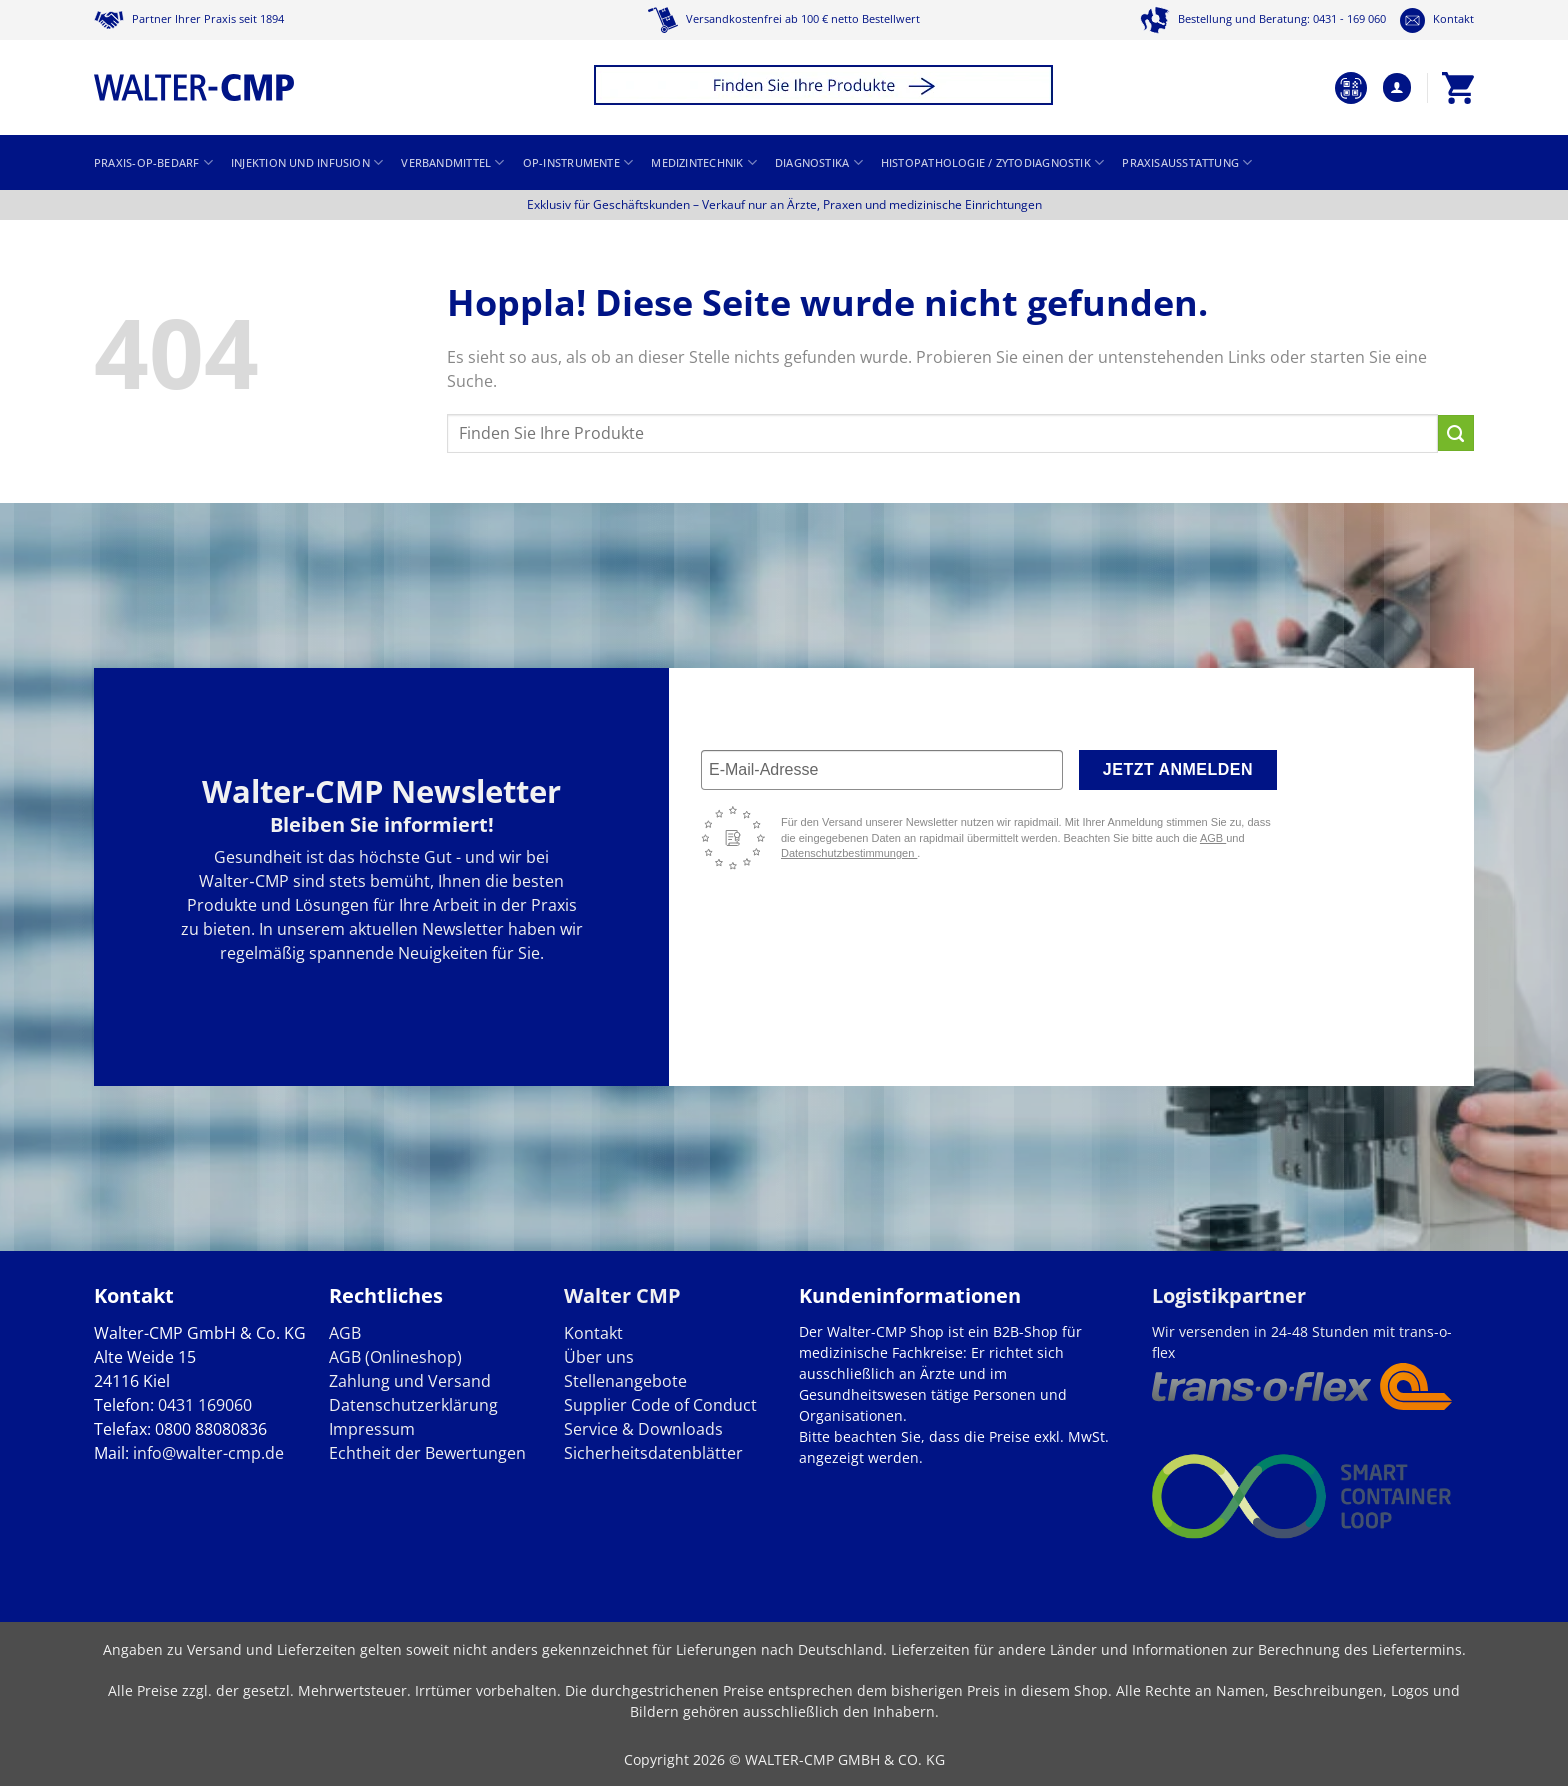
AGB (1213, 838)
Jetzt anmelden (1178, 769)
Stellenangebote (625, 1381)
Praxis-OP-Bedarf (153, 162)
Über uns (599, 1357)
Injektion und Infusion (307, 162)
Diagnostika (819, 162)
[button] (826, 87)
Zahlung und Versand (410, 1381)
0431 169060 (205, 1405)
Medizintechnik (704, 162)
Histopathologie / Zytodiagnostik (993, 162)
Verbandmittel (452, 162)
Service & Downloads (643, 1429)
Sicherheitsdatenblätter (653, 1453)
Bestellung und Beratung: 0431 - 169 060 (1263, 19)
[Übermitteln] (1456, 433)
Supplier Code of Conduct (660, 1405)
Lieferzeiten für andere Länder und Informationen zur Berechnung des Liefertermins (1176, 1649)
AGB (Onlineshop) (395, 1357)
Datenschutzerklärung (413, 1405)
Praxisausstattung (1187, 162)
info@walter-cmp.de (208, 1453)
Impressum (372, 1429)
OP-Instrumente (578, 162)
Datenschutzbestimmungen (849, 853)
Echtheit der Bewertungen (427, 1453)
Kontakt (1437, 19)
